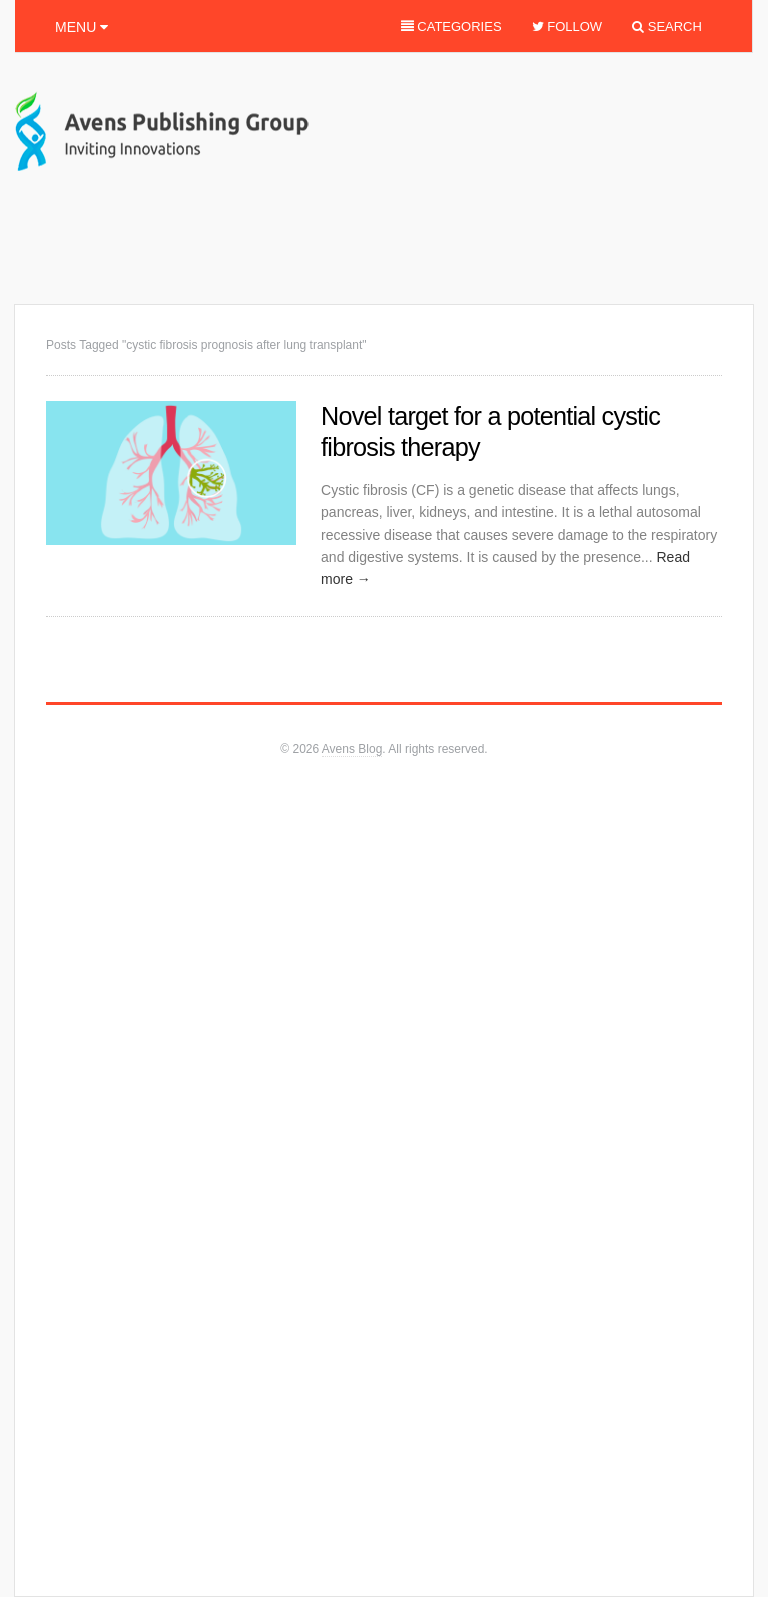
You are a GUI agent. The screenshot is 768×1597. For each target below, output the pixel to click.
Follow (564, 33)
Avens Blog (352, 749)
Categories (448, 33)
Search (663, 33)
